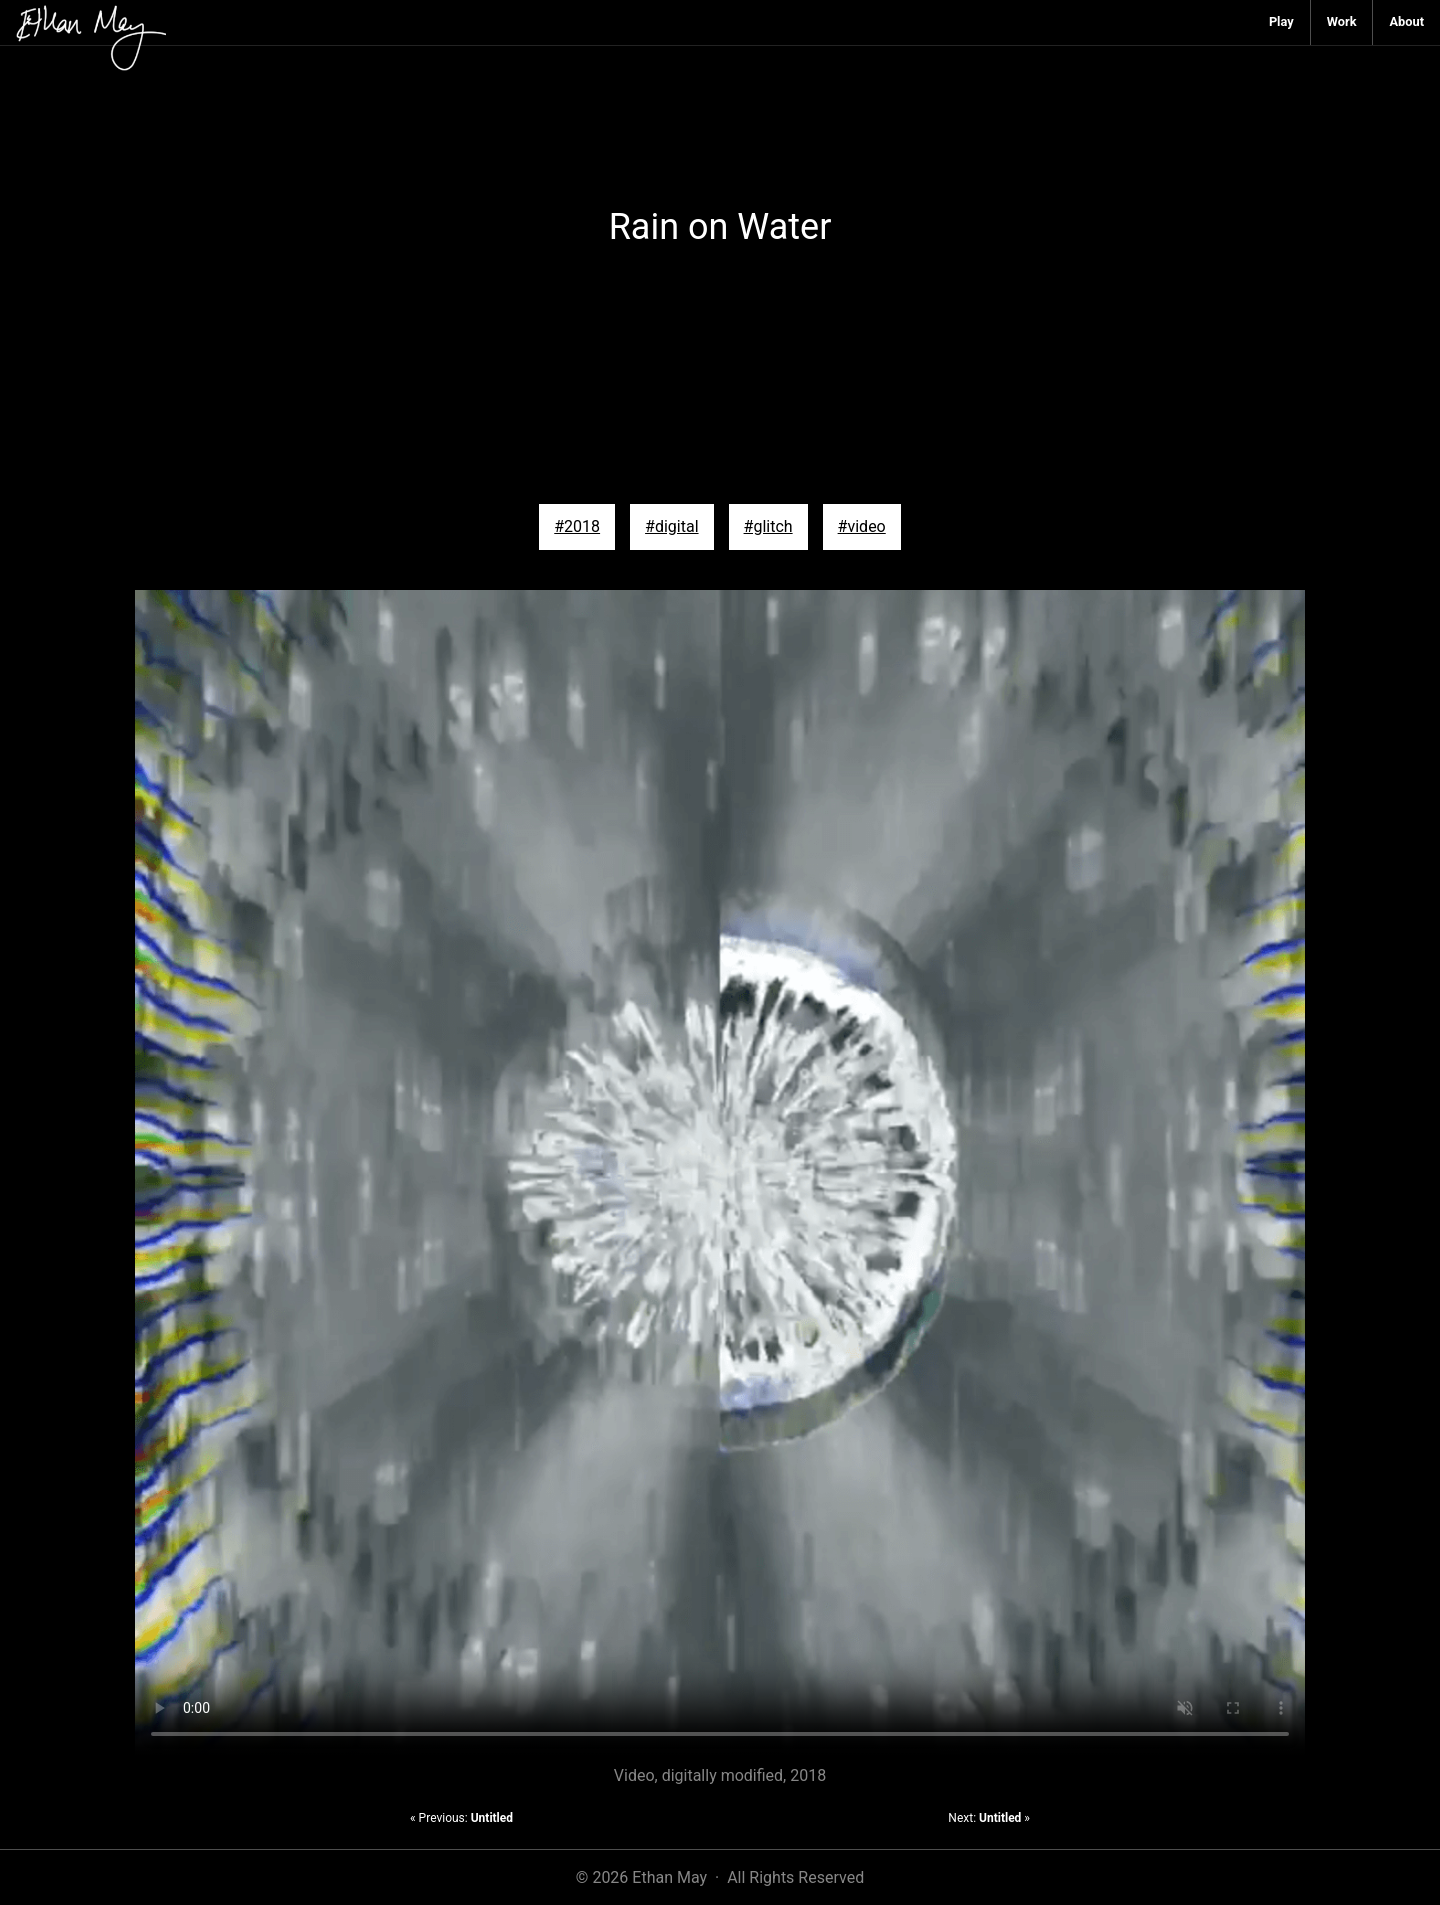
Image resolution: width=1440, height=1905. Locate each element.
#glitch (768, 526)
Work (1342, 21)
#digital (671, 526)
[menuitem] (1282, 22)
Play (1281, 21)
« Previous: (461, 1818)
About (1406, 21)
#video (862, 526)
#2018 (577, 526)
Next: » (989, 1818)
